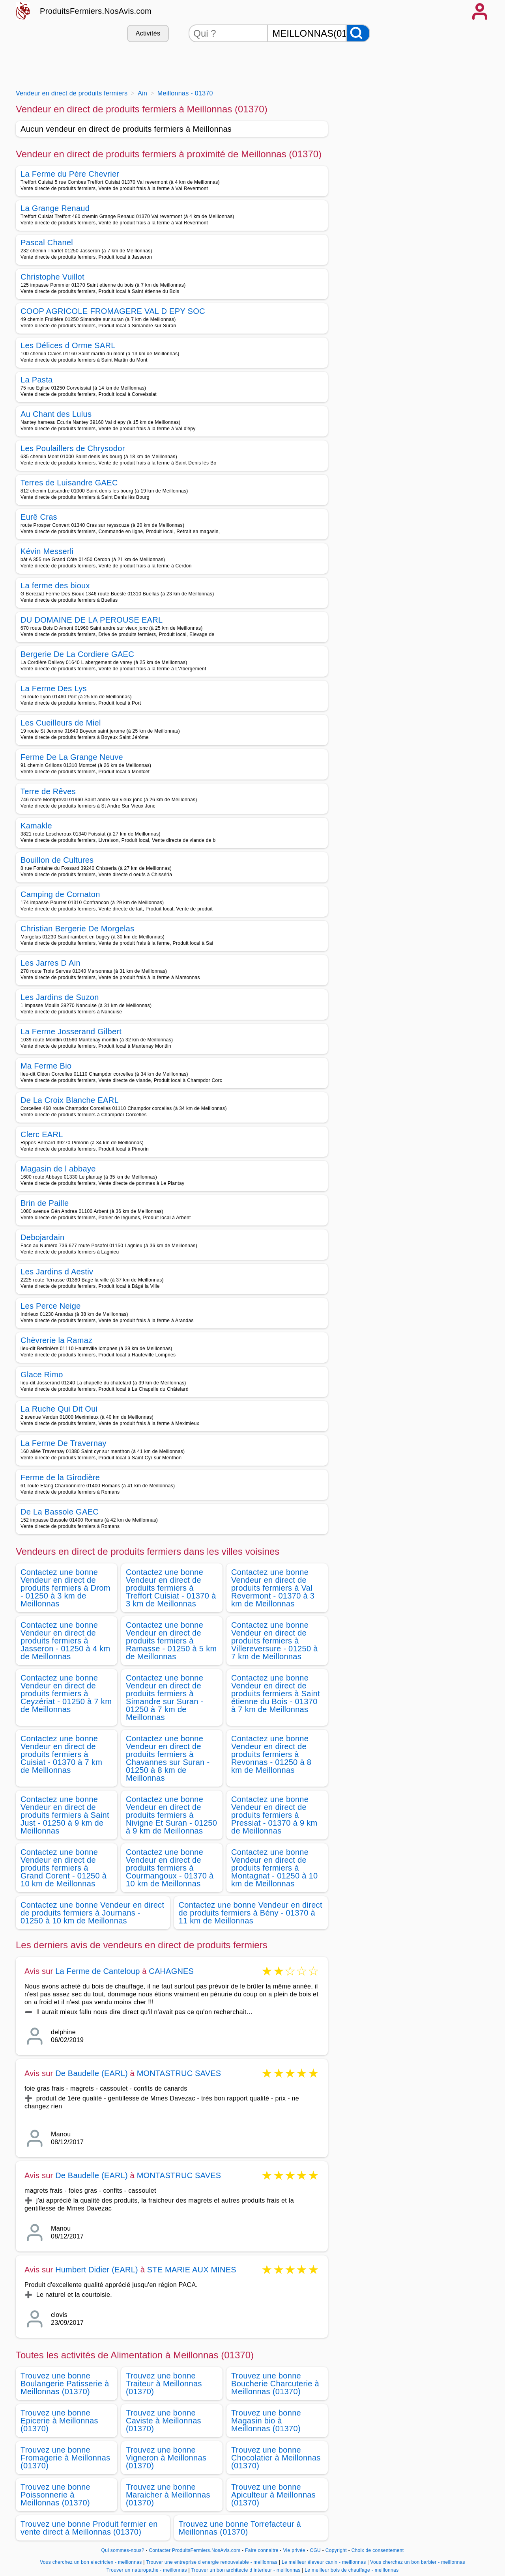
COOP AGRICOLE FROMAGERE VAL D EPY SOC (113, 311)
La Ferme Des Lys (54, 688)
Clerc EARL (42, 1134)
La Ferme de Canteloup (97, 1971)
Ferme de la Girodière (60, 1477)
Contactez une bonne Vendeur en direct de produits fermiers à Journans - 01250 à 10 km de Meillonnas (92, 1913)
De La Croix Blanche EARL (70, 1100)
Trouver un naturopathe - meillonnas (147, 2570)
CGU (315, 2550)
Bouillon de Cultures (57, 860)
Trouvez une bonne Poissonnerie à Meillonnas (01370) (55, 2495)
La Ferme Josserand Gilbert (71, 1031)
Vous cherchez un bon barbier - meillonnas (417, 2562)
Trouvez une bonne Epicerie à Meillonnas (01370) (59, 2420)
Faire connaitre (262, 2550)
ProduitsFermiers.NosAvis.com (96, 11)
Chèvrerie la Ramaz (57, 1340)
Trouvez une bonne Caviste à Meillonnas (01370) (163, 2420)
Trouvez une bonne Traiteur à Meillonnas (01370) (164, 2383)
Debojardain (42, 1237)
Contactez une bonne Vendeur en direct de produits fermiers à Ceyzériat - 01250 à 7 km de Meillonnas (66, 1693)
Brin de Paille (45, 1203)
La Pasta (37, 380)
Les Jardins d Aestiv (57, 1271)
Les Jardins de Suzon (60, 997)
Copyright (336, 2550)
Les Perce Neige (51, 1306)
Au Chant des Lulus (56, 414)
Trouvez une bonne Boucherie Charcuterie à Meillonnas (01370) (275, 2383)
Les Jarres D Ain (50, 963)
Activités (148, 33)
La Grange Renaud (55, 208)
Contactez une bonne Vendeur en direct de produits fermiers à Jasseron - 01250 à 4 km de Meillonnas (65, 1641)
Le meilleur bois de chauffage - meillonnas (351, 2570)
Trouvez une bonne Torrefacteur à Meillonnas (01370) (240, 2528)
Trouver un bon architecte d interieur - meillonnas (245, 2570)
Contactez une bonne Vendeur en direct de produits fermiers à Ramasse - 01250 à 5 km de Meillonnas (171, 1641)
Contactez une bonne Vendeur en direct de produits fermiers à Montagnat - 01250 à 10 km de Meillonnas (274, 1868)
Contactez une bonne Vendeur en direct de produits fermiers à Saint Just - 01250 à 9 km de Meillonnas (65, 1815)
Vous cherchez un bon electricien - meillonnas (91, 2562)
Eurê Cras (39, 517)
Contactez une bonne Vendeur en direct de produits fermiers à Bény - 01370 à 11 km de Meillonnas (250, 1913)
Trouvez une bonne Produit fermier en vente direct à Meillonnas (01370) (89, 2528)
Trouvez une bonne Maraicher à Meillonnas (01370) (168, 2495)
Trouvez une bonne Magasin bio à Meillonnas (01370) (266, 2420)
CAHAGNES (171, 1971)
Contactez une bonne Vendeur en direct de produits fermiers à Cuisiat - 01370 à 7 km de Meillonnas (61, 1754)
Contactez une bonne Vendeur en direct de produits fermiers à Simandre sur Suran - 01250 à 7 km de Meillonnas (164, 1697)
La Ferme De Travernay (64, 1443)
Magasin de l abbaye (58, 1169)
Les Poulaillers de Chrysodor (73, 448)
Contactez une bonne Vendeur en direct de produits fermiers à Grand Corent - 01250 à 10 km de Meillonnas (64, 1868)
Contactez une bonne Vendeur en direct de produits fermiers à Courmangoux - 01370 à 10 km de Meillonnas (169, 1868)
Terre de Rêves (48, 791)
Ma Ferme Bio (46, 1066)
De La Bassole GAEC (60, 1512)
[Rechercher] (358, 33)
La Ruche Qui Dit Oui (59, 1409)
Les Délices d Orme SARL (68, 345)
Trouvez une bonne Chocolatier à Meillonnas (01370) (276, 2457)
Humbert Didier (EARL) (96, 2269)
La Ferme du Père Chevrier (70, 174)
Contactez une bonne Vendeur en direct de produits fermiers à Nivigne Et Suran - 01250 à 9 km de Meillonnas (171, 1815)
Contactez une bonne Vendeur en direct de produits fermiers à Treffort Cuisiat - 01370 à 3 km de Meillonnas (171, 1588)
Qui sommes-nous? (122, 2550)
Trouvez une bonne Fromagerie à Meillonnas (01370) (65, 2457)
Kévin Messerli (47, 551)
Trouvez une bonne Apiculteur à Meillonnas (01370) (273, 2495)
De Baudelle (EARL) (91, 2073)
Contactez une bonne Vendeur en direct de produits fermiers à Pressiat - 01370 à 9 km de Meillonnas (274, 1815)
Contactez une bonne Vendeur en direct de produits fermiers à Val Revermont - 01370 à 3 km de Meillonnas (272, 1588)
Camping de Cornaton (60, 894)
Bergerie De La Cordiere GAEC (77, 654)
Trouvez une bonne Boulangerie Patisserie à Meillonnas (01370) (65, 2383)
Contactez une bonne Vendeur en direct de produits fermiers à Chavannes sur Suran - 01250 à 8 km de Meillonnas (167, 1758)
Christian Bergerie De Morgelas (78, 928)
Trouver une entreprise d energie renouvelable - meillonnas (211, 2562)
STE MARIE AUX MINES (191, 2269)
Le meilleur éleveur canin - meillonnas (324, 2562)
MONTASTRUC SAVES (179, 2073)
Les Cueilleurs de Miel (61, 723)
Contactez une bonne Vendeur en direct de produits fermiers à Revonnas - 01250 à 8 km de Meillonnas (271, 1754)
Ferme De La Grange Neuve (72, 757)
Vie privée (294, 2550)
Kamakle (36, 826)
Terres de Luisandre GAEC (69, 482)
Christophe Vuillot (52, 277)
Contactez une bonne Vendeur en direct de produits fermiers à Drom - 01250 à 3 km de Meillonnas (65, 1588)
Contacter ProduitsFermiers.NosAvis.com (194, 2550)
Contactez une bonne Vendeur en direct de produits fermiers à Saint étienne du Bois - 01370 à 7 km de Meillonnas (275, 1693)
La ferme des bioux (55, 585)
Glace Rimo (42, 1374)
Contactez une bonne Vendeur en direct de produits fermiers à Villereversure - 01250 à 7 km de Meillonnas (274, 1641)
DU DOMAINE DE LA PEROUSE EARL (92, 620)
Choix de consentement (378, 2550)
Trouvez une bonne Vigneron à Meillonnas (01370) (166, 2457)
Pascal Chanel (47, 242)
